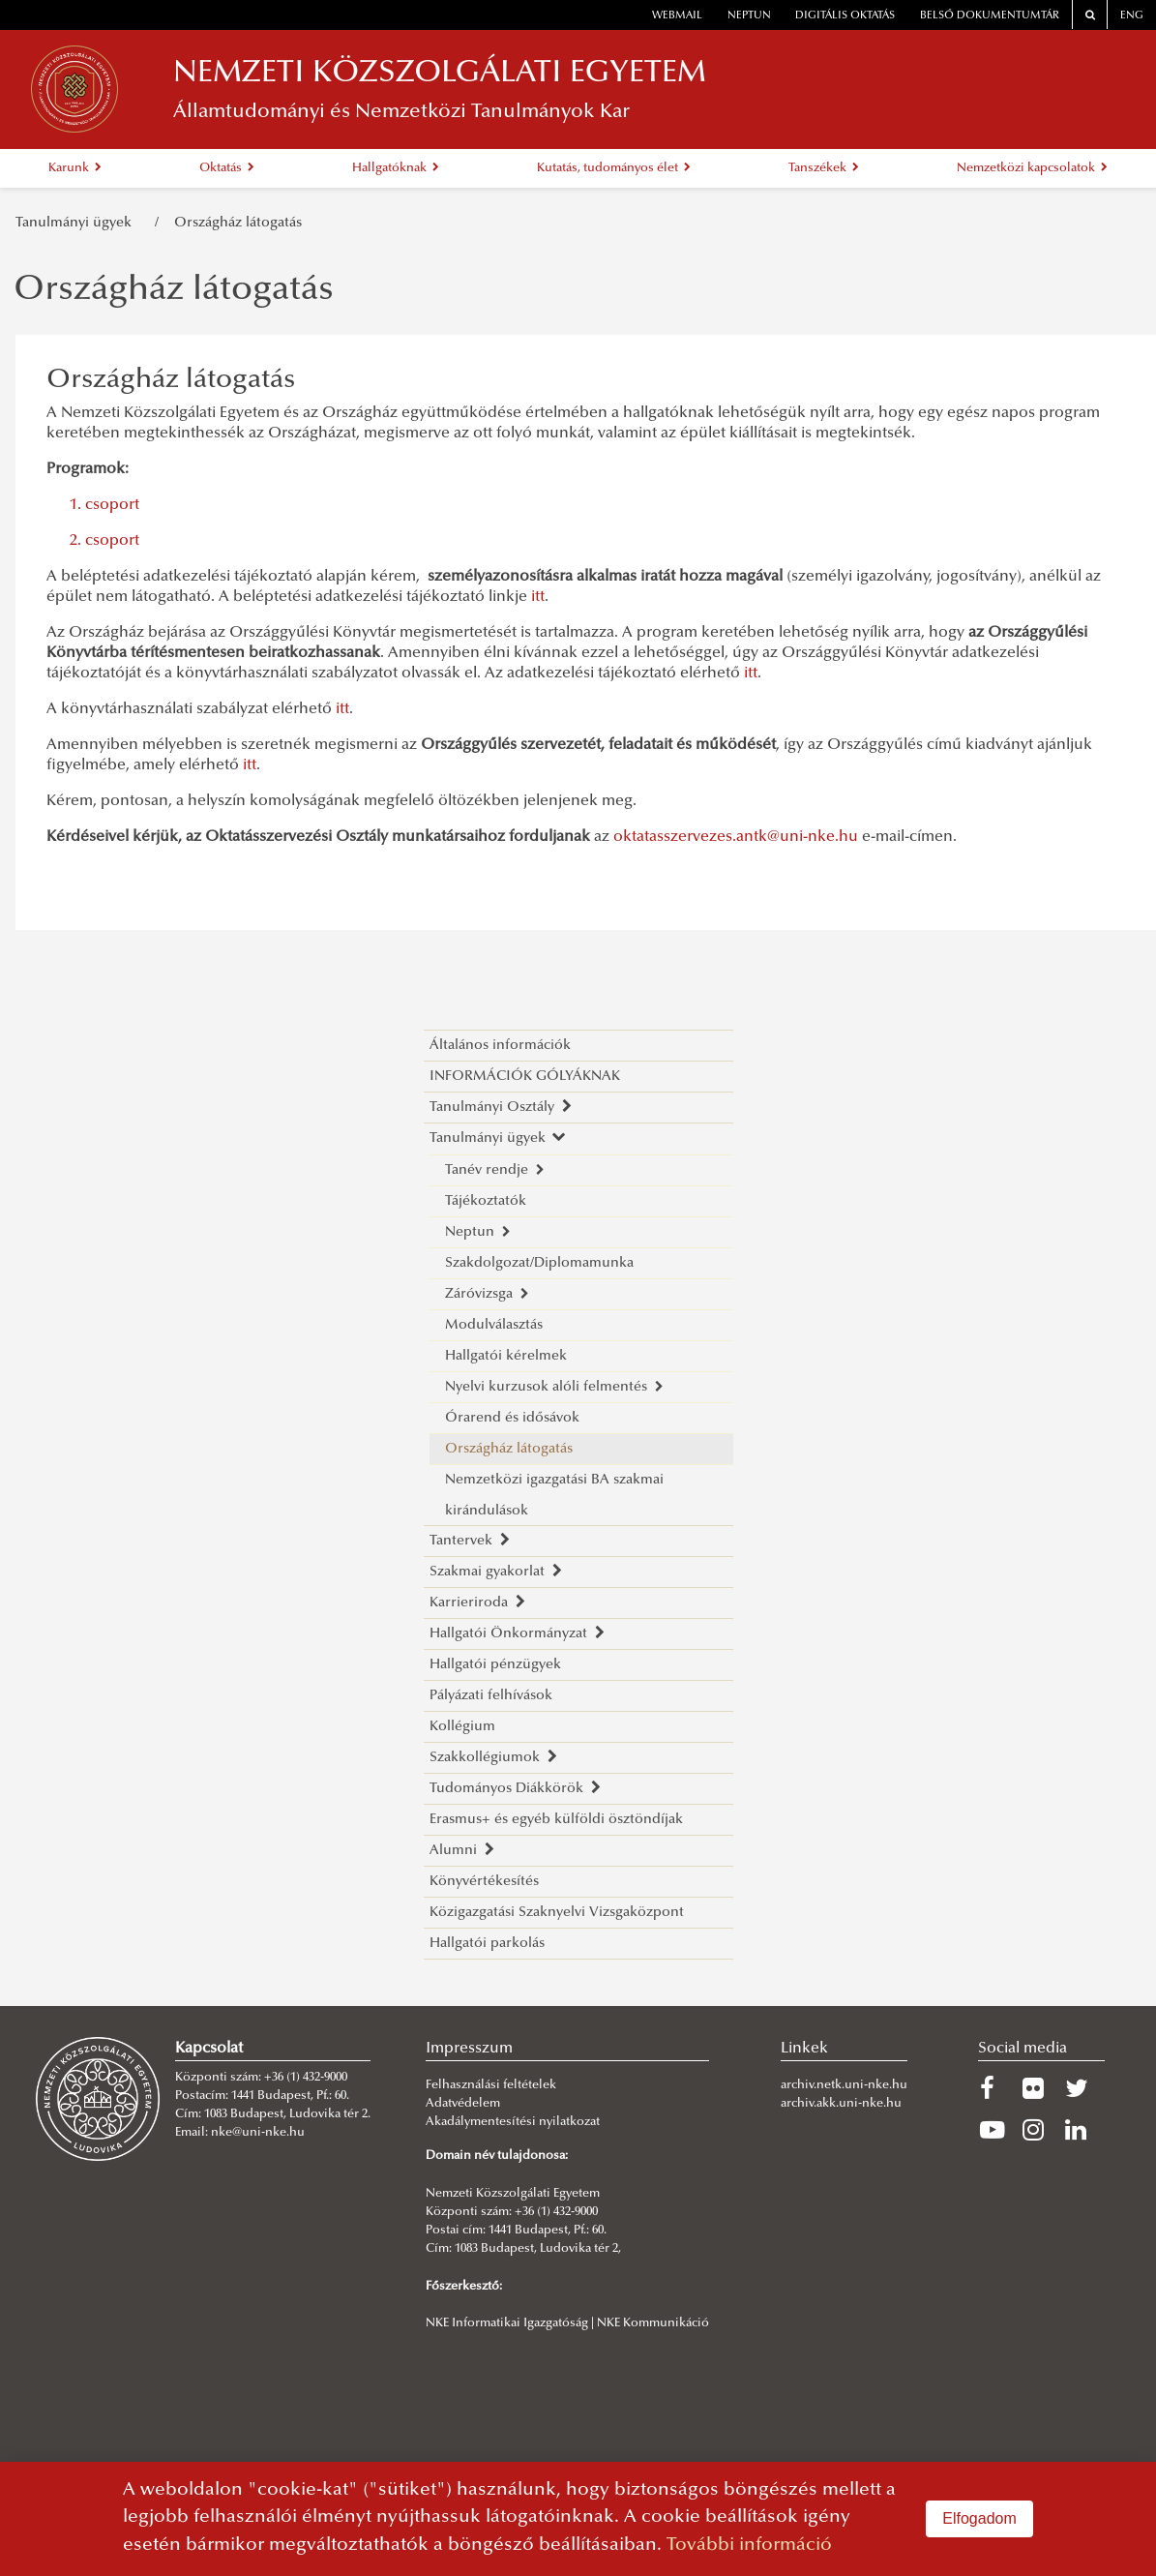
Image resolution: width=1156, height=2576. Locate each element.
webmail (677, 16)
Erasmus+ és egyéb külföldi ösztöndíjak (556, 1819)
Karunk (75, 168)
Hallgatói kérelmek (506, 1356)
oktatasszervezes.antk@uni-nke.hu (735, 837)
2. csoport (104, 541)
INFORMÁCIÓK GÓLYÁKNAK (525, 1076)
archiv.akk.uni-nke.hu (841, 2104)
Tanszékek (823, 168)
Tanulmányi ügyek (77, 223)
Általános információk (500, 1045)
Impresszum (469, 2048)
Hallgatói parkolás (487, 1943)
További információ (749, 2545)
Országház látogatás (238, 223)
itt (538, 597)
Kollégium (462, 1727)
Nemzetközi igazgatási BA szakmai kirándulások (554, 1495)
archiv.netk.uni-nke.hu (844, 2085)
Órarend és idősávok (512, 1418)
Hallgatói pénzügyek (495, 1665)
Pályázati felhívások (491, 1696)
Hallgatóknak (395, 168)
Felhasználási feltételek (491, 2085)
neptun (749, 16)
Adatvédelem (463, 2104)
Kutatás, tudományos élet (614, 168)
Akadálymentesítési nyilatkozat (513, 2122)
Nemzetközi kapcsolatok (1032, 168)
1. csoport (104, 505)
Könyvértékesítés (484, 1881)
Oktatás (226, 168)
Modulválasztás (494, 1325)
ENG (1131, 16)
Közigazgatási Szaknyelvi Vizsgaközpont (557, 1912)
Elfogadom (979, 2518)
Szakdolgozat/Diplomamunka (539, 1263)
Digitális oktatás (845, 16)
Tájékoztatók (485, 1201)
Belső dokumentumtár (989, 16)
